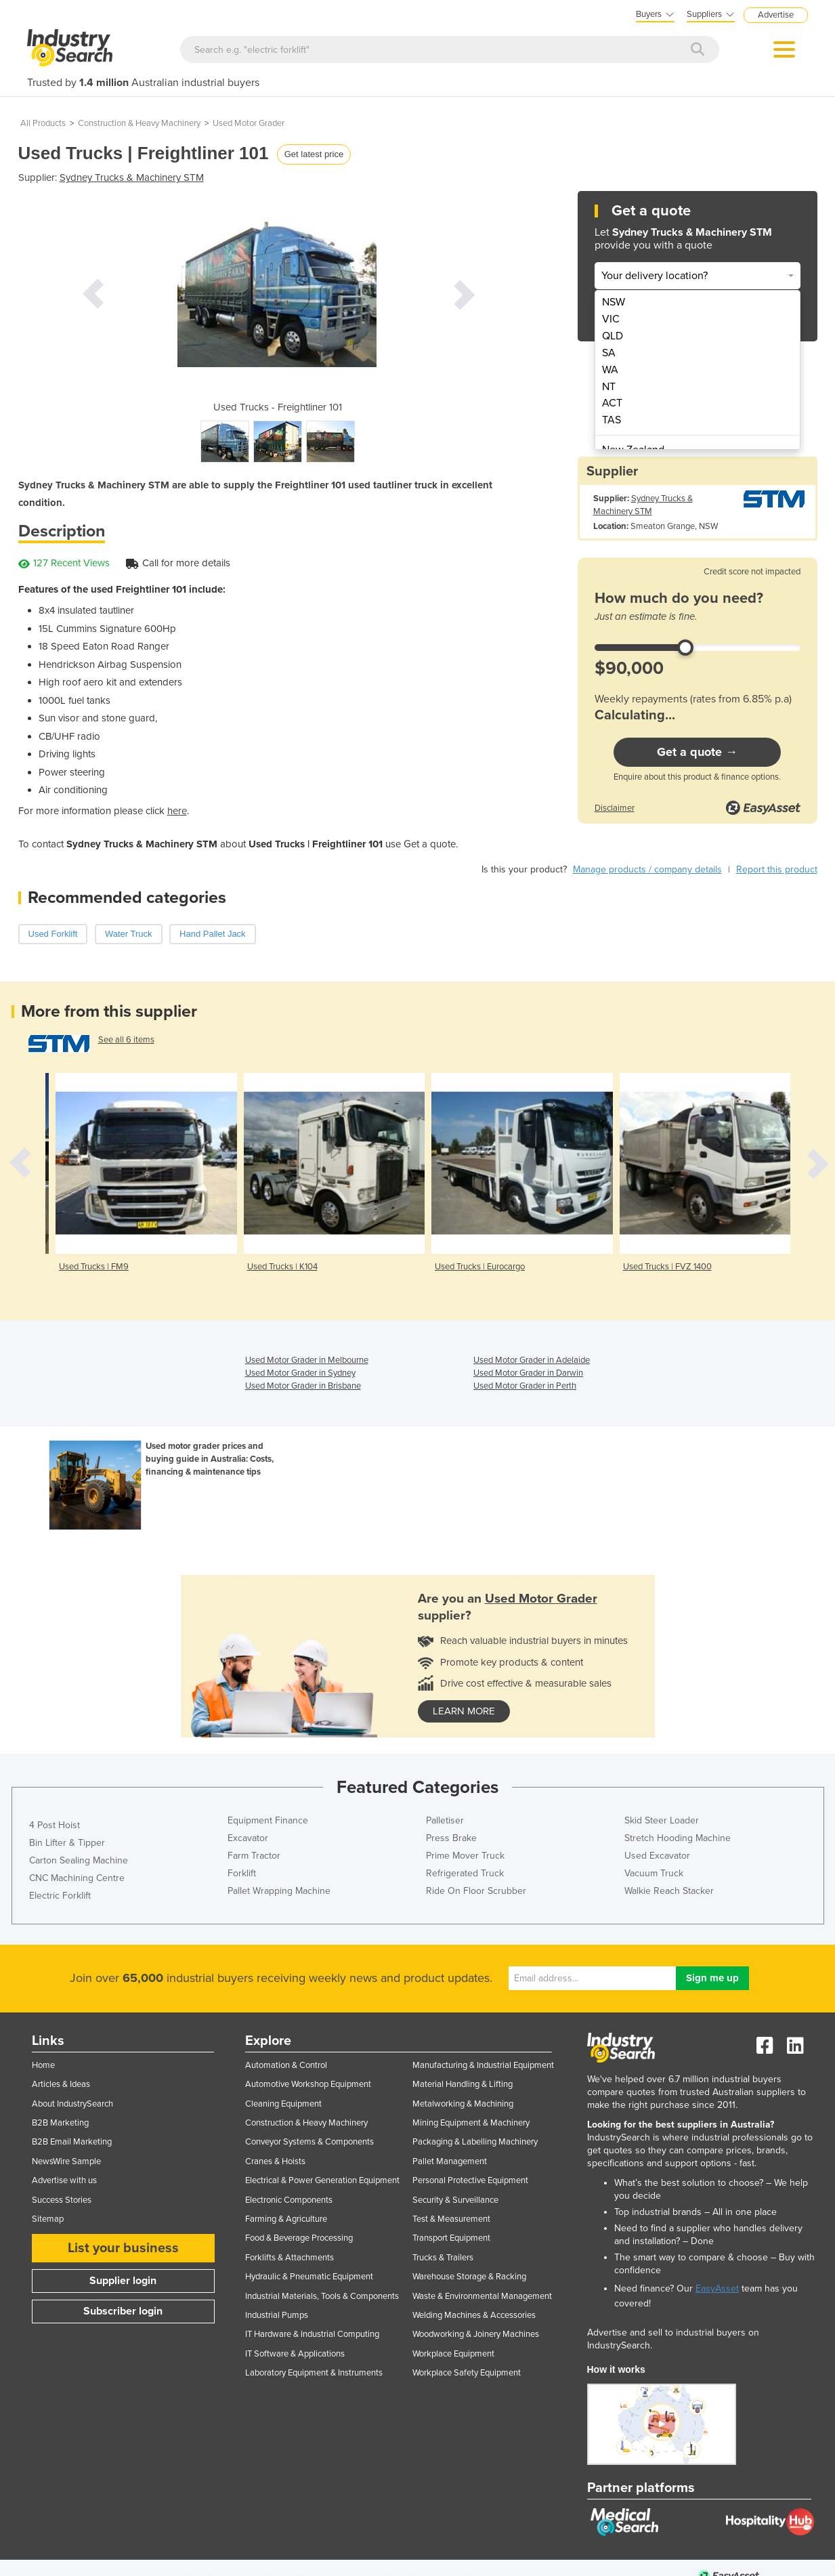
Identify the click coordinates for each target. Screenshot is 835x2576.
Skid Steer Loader (661, 1820)
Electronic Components (289, 2200)
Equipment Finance (268, 1820)
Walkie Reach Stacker (669, 1891)
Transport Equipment (451, 2238)
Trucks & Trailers (442, 2257)
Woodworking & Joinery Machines (475, 2334)
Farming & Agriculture (286, 2219)
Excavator (248, 1838)
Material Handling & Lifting (462, 2084)
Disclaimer (615, 808)
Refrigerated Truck (465, 1873)
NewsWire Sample (66, 2161)
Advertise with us (64, 2180)
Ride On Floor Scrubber (476, 1891)
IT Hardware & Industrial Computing (312, 2334)
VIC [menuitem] (611, 319)
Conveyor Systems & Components (309, 2141)
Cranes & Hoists (275, 2161)
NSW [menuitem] (613, 302)
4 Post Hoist (54, 1825)
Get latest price (313, 154)
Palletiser (445, 1820)
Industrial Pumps (276, 2315)
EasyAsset (717, 2288)
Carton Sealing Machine (78, 1860)
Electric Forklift (60, 1895)
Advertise (776, 14)
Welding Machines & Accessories (474, 2315)
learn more (464, 1711)
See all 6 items (126, 1039)
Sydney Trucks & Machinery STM (132, 177)
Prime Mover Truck (465, 1855)
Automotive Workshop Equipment (308, 2084)
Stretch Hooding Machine (677, 1838)
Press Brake (451, 1838)
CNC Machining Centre (77, 1878)
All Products (43, 123)
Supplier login (122, 2280)
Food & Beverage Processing (299, 2238)
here (177, 811)
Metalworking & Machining (462, 2103)
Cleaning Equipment (283, 2103)
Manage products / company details (647, 869)
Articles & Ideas (61, 2084)
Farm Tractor (254, 1855)
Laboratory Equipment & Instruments (314, 2372)
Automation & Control (286, 2065)
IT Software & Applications (295, 2353)
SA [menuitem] (609, 353)
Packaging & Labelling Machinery (475, 2141)
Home (43, 2065)
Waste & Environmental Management (482, 2296)
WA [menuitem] (610, 370)
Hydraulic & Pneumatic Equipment (309, 2276)
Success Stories (61, 2200)
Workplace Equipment (453, 2353)
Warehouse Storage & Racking (469, 2276)
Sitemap (48, 2219)
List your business (123, 2248)
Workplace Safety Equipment (466, 2372)
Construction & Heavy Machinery (139, 123)
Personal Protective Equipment (470, 2180)
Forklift (242, 1873)
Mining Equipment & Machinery (471, 2122)
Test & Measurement (451, 2219)
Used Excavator (657, 1855)
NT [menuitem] (609, 387)
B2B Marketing (60, 2122)
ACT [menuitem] (612, 403)
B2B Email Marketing (72, 2141)
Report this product (776, 869)
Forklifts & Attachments (289, 2257)
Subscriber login (123, 2311)
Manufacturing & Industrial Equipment (483, 2065)
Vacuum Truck (653, 1873)
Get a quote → (697, 751)
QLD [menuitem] (612, 336)
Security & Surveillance (455, 2200)
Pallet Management (449, 2161)
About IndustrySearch (72, 2103)
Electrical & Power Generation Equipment (322, 2180)
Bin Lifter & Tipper (67, 1843)
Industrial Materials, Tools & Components (322, 2296)
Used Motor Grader (248, 123)
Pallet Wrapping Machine (279, 1891)
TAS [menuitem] (611, 420)
